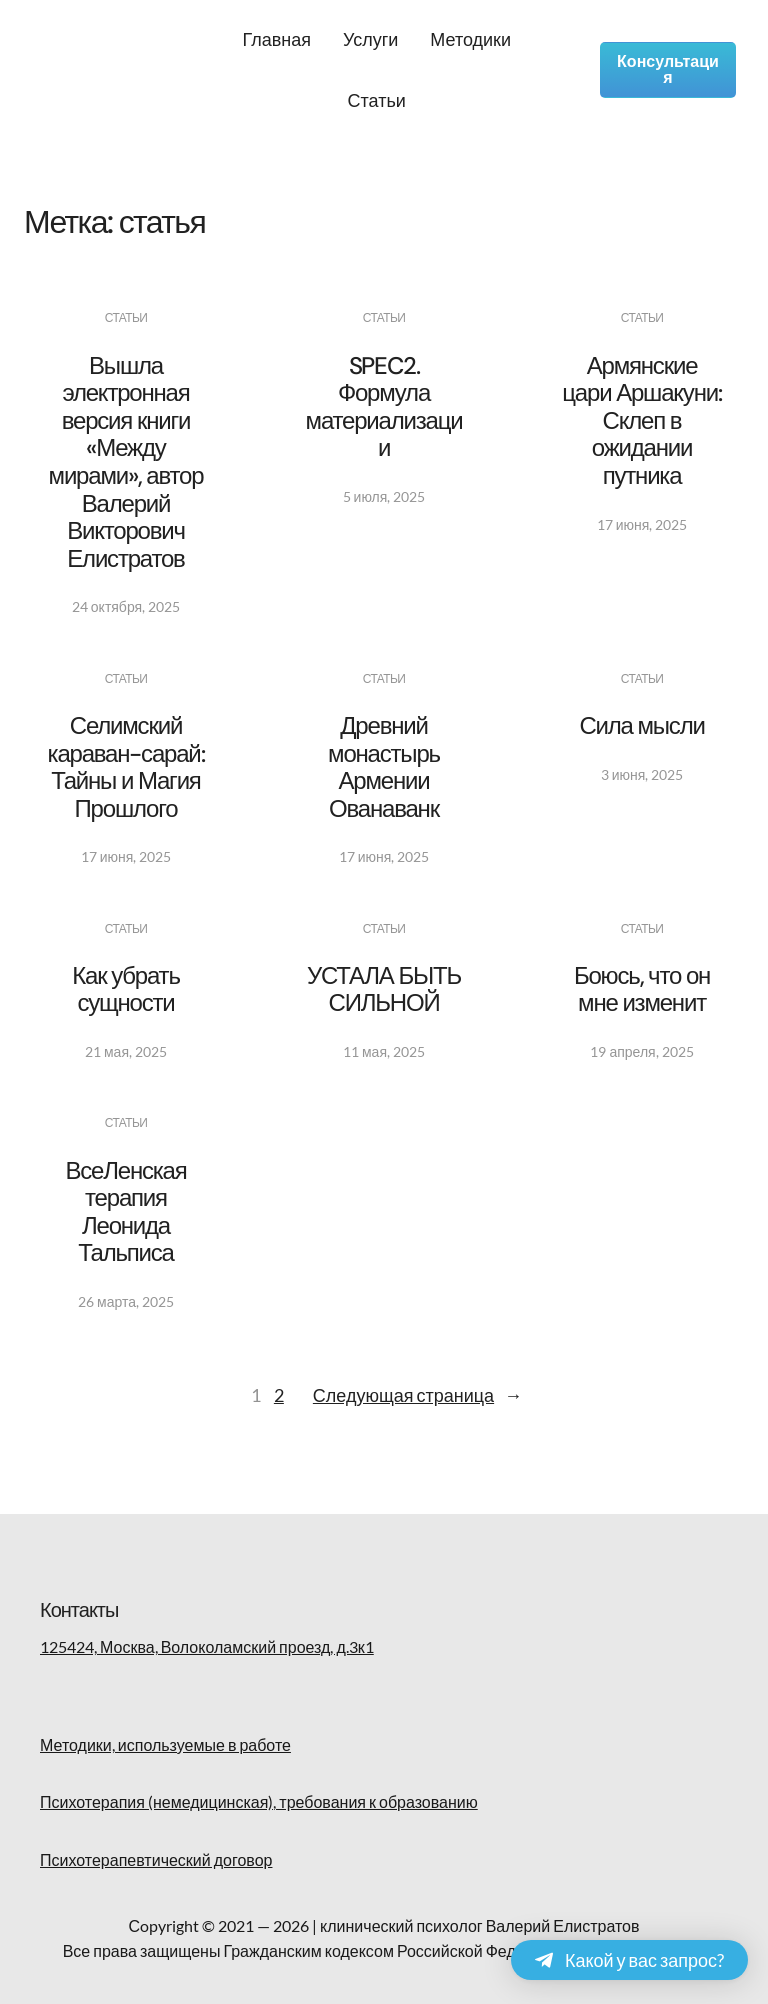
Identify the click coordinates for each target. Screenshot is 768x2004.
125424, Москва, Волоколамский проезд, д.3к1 (207, 1646)
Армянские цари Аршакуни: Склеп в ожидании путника (641, 420)
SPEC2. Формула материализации (384, 407)
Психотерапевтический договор (156, 1859)
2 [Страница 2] (279, 1395)
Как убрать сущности (126, 989)
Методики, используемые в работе (165, 1744)
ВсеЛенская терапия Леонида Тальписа (125, 1212)
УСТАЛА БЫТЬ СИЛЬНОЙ (384, 989)
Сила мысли (641, 725)
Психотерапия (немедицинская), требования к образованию (259, 1801)
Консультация (668, 69)
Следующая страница (417, 1395)
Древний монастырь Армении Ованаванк (384, 767)
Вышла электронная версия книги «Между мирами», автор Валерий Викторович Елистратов (126, 462)
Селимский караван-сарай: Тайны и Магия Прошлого (126, 767)
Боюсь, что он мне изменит (642, 989)
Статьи (126, 317)
